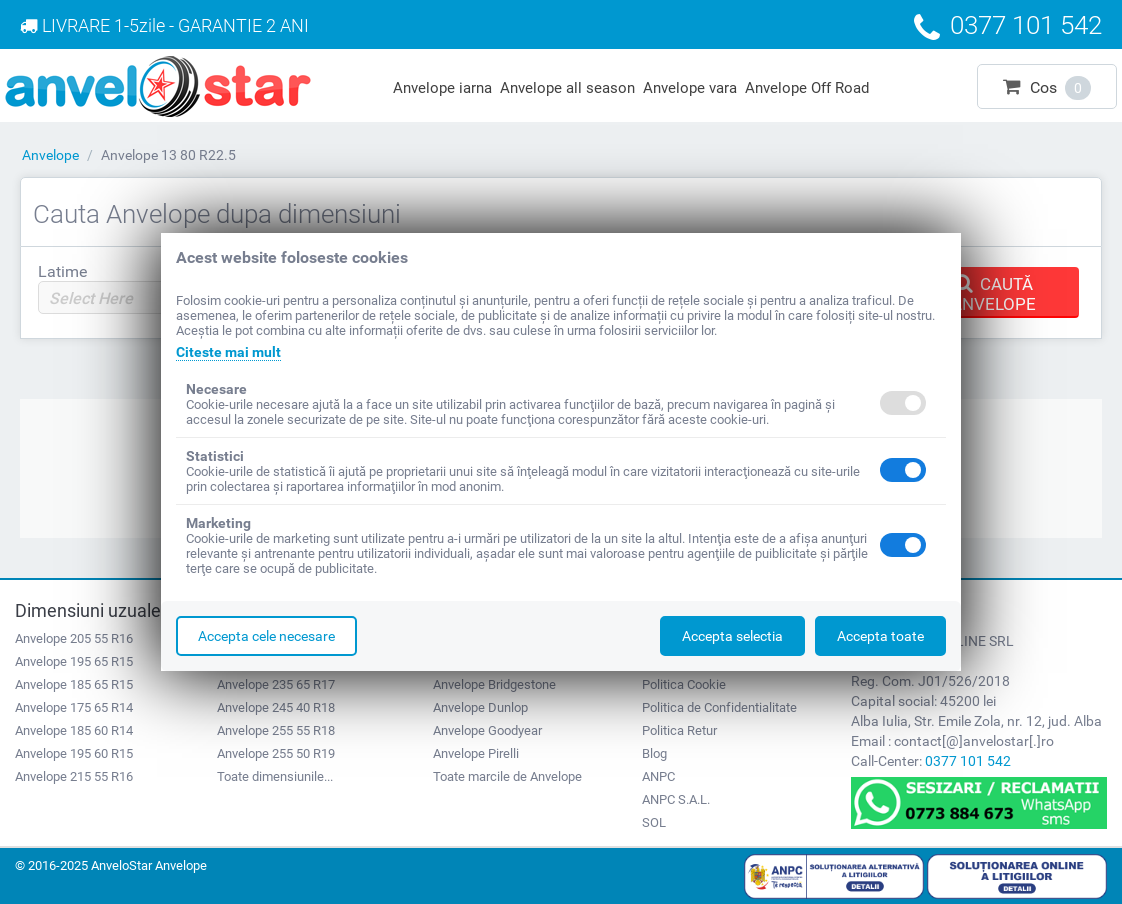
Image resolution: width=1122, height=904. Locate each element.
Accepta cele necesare (266, 636)
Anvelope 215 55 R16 (74, 776)
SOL (654, 822)
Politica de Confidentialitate (719, 707)
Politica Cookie (684, 684)
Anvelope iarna (442, 88)
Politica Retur (679, 730)
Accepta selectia (732, 636)
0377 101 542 (968, 761)
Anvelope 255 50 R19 (276, 753)
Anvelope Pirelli (476, 753)
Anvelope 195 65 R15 (74, 661)
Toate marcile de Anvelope (507, 776)
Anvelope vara (690, 88)
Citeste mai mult (228, 352)
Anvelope (50, 155)
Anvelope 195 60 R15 (74, 753)
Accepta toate (880, 636)
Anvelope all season (567, 88)
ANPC (658, 776)
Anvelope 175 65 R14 (74, 707)
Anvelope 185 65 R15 (74, 684)
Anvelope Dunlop (480, 707)
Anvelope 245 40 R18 (276, 707)
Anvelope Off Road (807, 88)
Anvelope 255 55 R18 (276, 730)
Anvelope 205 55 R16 (74, 638)
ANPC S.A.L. (676, 799)
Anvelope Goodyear (487, 730)
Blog (654, 753)
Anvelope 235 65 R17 (276, 684)
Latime (62, 271)
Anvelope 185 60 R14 (74, 730)
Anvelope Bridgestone (494, 684)
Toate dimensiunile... (275, 776)
